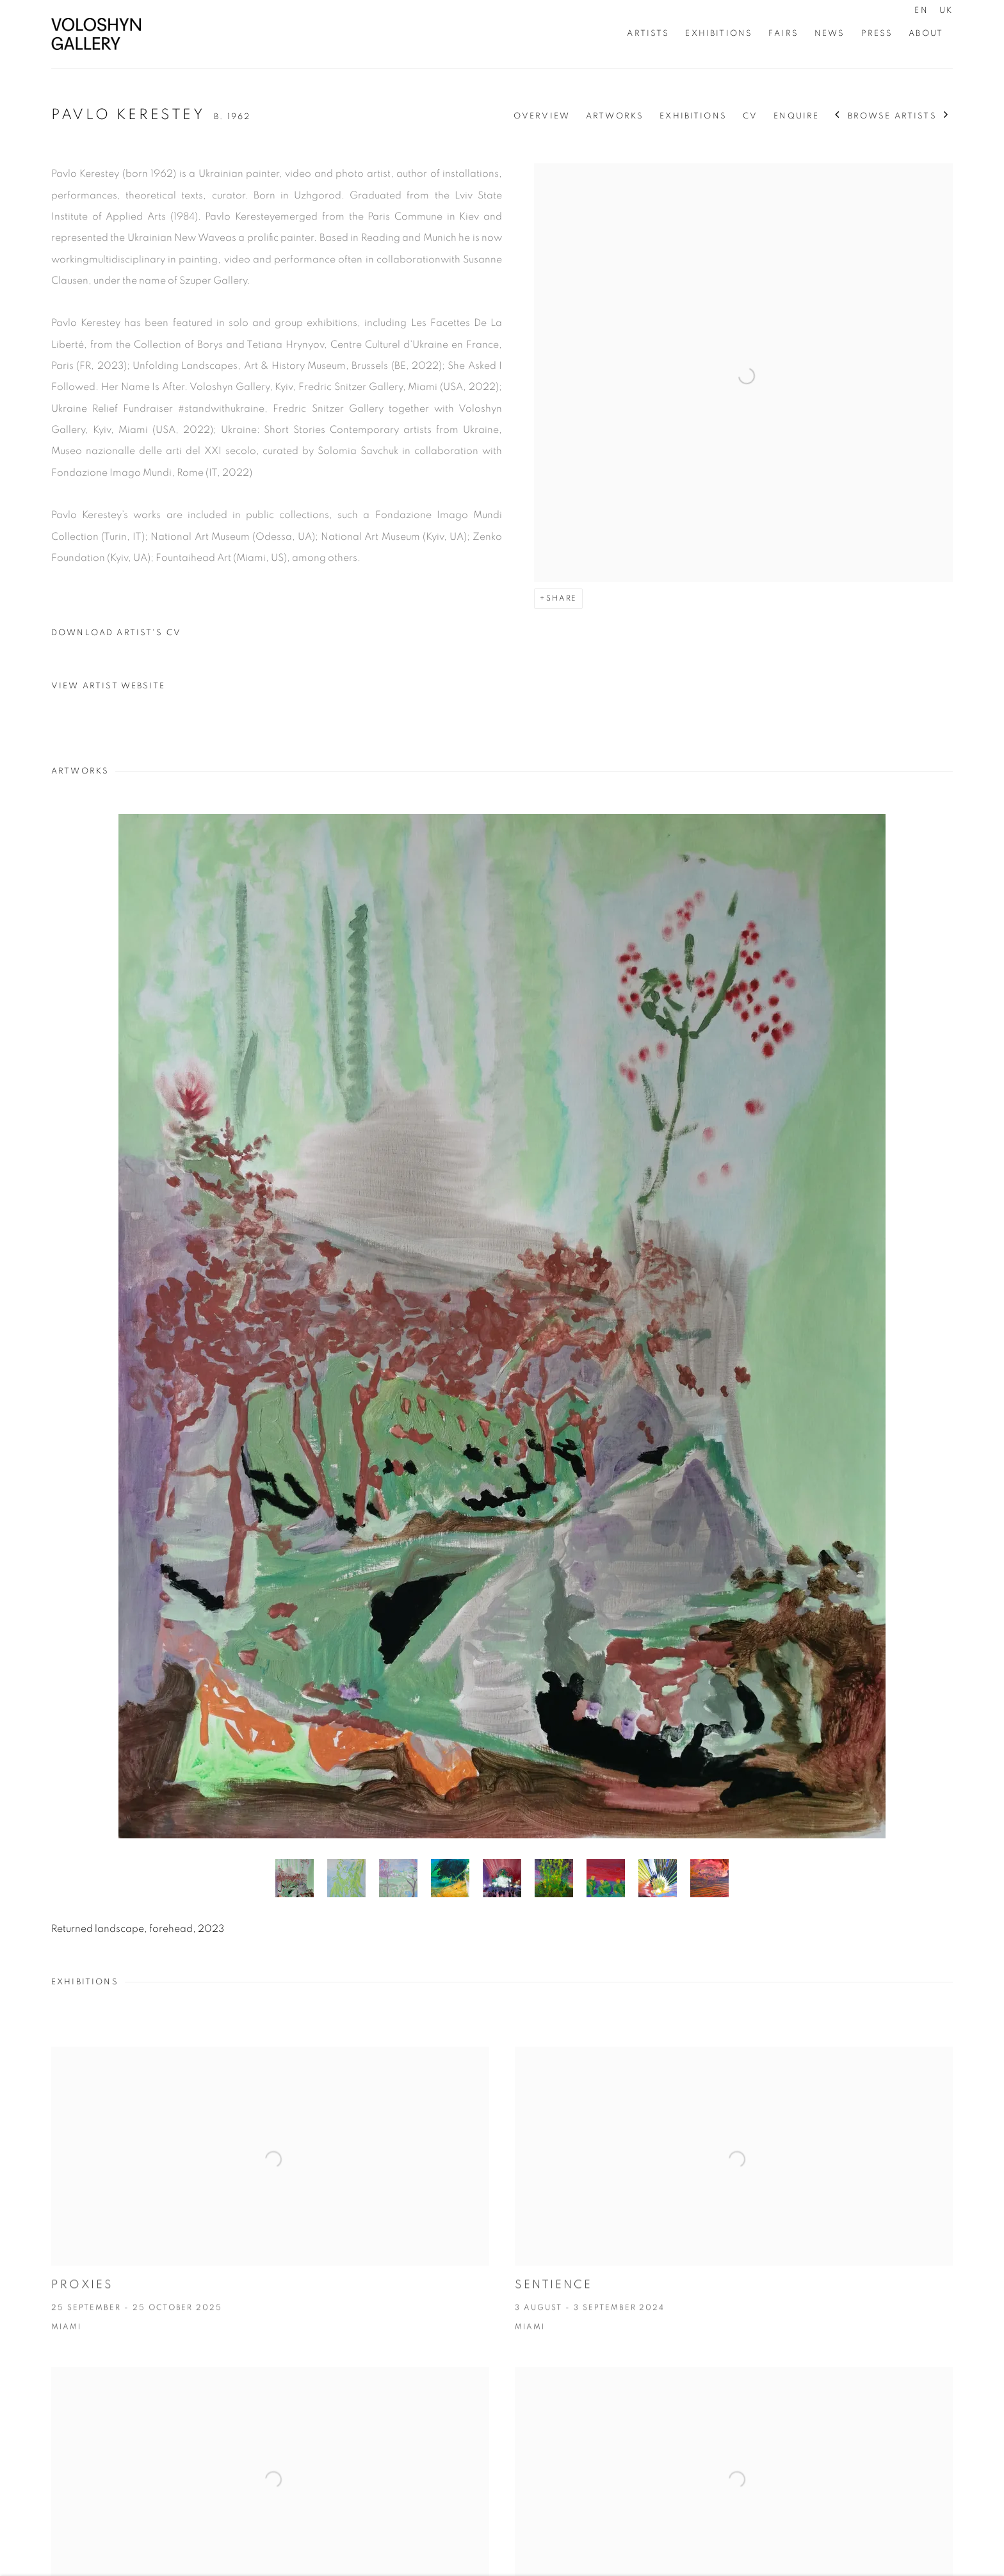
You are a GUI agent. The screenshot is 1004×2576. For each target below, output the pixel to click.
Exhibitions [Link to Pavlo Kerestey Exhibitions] (693, 115)
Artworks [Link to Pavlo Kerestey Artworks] (615, 115)
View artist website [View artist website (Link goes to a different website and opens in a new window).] (108, 685)
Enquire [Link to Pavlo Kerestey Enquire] (796, 115)
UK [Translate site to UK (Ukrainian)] (946, 10)
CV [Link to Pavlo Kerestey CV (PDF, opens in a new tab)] (750, 115)
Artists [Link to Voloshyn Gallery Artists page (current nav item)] (648, 33)
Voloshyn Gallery (96, 34)
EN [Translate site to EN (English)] (921, 10)
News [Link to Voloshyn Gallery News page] (829, 33)
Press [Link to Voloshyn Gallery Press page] (877, 33)
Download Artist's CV (124, 636)
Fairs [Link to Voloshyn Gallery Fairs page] (783, 33)
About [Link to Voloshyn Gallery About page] (926, 33)
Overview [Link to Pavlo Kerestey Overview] (542, 115)
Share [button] (561, 598)
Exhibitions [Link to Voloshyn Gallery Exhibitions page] (718, 33)
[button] (294, 1878)
